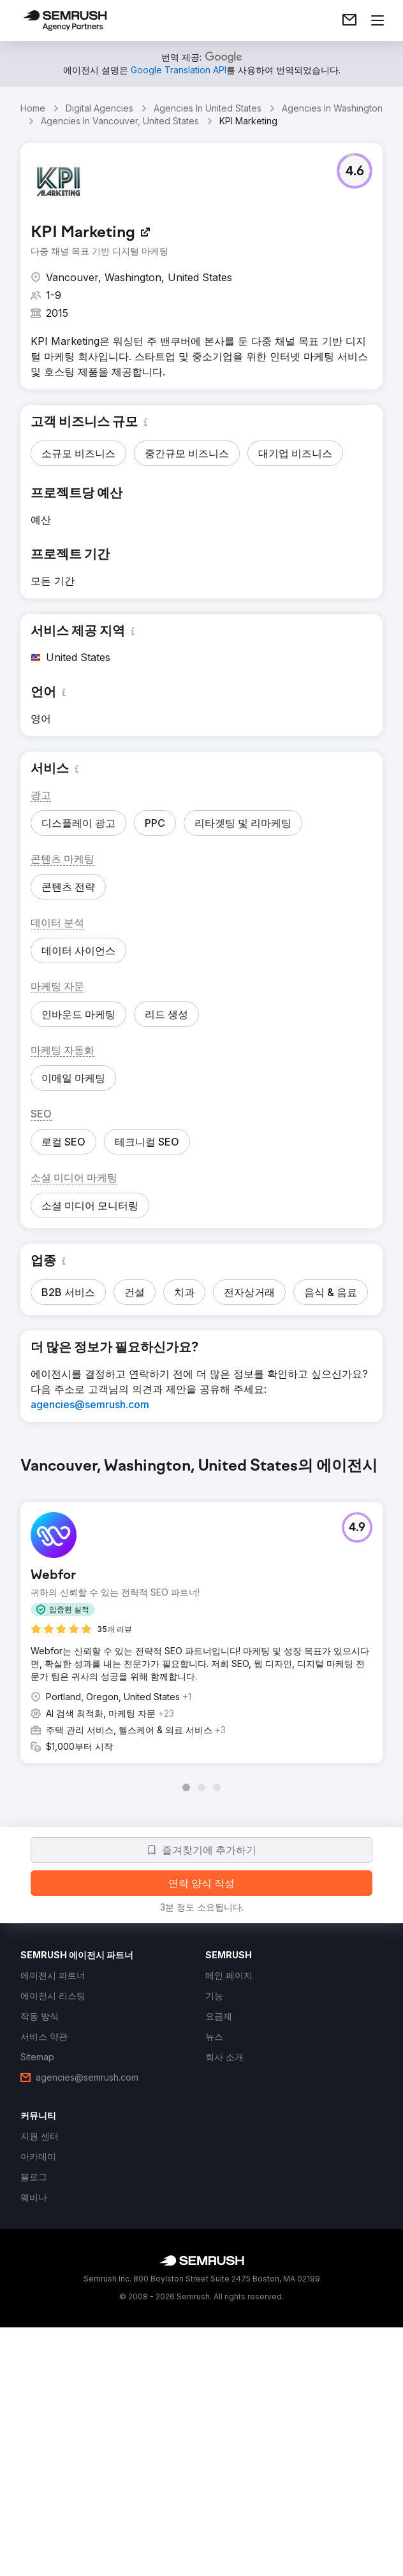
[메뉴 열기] (377, 20)
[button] (354, 171)
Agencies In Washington (332, 108)
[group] (201, 1624)
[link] (349, 20)
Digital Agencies (99, 108)
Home (32, 108)
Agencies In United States (207, 108)
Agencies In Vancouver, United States (120, 120)
